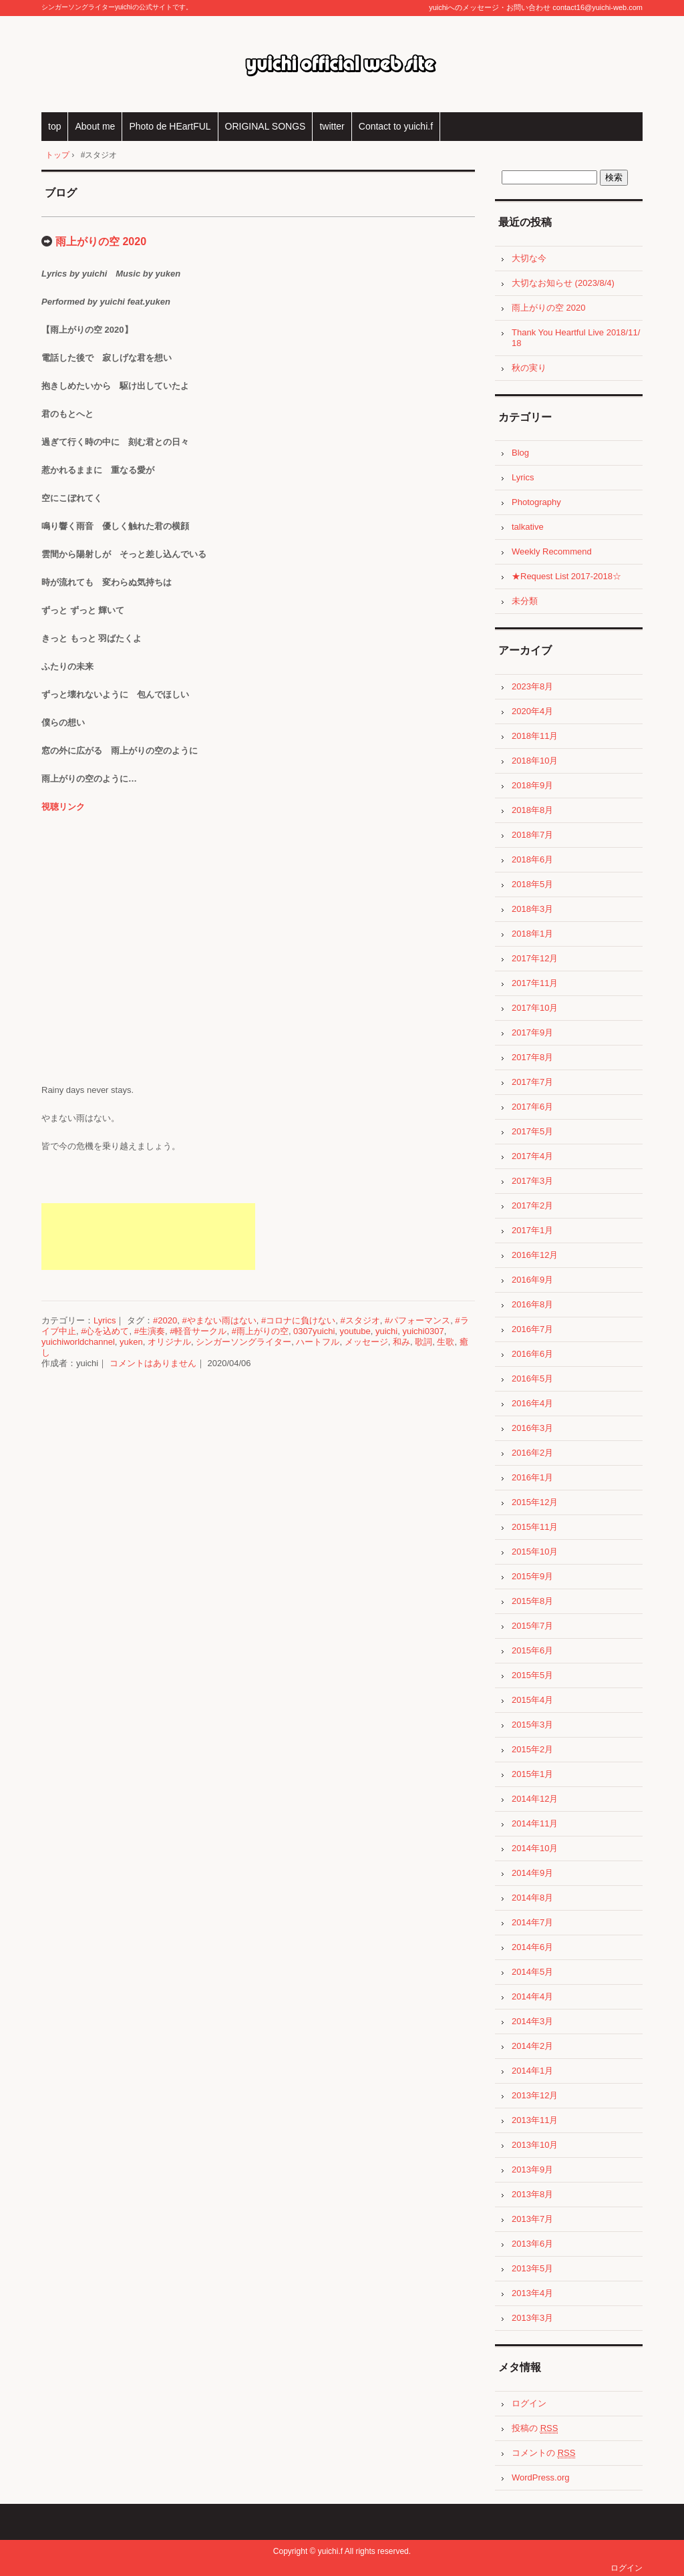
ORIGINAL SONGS (265, 126)
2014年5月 (532, 1972)
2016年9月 (532, 1280)
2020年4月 (532, 711)
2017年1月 (532, 1230)
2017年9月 (532, 1032)
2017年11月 (535, 983)
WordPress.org (540, 2477)
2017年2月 (532, 1205)
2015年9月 (532, 1576)
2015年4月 (532, 1700)
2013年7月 (532, 2219)
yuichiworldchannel (78, 1342)
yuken (131, 1342)
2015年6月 (532, 1650)
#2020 (165, 1320)
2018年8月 (532, 810)
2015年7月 (532, 1626)
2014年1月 (532, 2071)
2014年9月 (532, 1873)
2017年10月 (535, 1008)
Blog (520, 453)
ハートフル (317, 1342)
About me (95, 126)
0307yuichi (314, 1331)
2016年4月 (532, 1403)
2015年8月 (532, 1601)
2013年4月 (532, 2293)
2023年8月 (532, 686)
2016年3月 (532, 1428)
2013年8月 (532, 2194)
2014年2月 (532, 2046)
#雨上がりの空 (260, 1331)
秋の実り (529, 368)
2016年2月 (532, 1453)
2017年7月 (532, 1082)
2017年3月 (532, 1181)
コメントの (543, 2453)
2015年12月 (535, 1502)
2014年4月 (532, 1996)
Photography (536, 502)
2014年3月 (532, 2021)
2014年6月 (532, 1947)
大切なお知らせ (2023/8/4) (563, 283)
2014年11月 (535, 1823)
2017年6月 (532, 1107)
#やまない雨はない (219, 1320)
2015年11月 (535, 1527)
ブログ (61, 192)
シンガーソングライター (243, 1342)
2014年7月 (532, 1922)
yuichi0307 (423, 1331)
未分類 (525, 601)
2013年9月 (532, 2169)
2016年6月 (532, 1354)
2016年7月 (532, 1329)
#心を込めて (105, 1331)
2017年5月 (532, 1131)
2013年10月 (535, 2145)
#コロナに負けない (298, 1320)
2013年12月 (535, 2095)
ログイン (529, 2403)
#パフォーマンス (417, 1320)
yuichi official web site (342, 64)
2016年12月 (535, 1255)
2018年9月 (532, 785)
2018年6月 (532, 859)
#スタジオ (359, 1320)
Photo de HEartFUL (169, 126)
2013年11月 (535, 2120)
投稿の (535, 2428)
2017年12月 (535, 958)
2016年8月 (532, 1304)
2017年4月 (532, 1156)
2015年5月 (532, 1675)
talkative (528, 527)
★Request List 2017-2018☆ (566, 576)
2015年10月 (535, 1552)
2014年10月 (535, 1848)
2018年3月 (532, 909)
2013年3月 (532, 2318)
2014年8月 (532, 1898)
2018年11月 (535, 736)
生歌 (445, 1342)
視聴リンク (63, 807)
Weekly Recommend (552, 551)
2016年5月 (532, 1379)
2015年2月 (532, 1749)
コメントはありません (153, 1363)
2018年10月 (535, 761)
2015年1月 (532, 1774)
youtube (355, 1331)
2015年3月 (532, 1725)
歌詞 (423, 1342)
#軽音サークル (198, 1331)
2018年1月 (532, 934)
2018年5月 (532, 884)
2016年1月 (532, 1477)
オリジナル (169, 1342)
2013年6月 (532, 2244)
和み (401, 1342)
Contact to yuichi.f (396, 126)
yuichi (386, 1331)
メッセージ (366, 1342)
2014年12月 (535, 1799)
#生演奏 (149, 1331)
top (54, 126)
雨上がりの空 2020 (100, 241)
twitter (331, 126)
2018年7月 (532, 835)
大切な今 (529, 258)
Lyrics (105, 1320)
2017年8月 (532, 1057)
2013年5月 (532, 2268)
